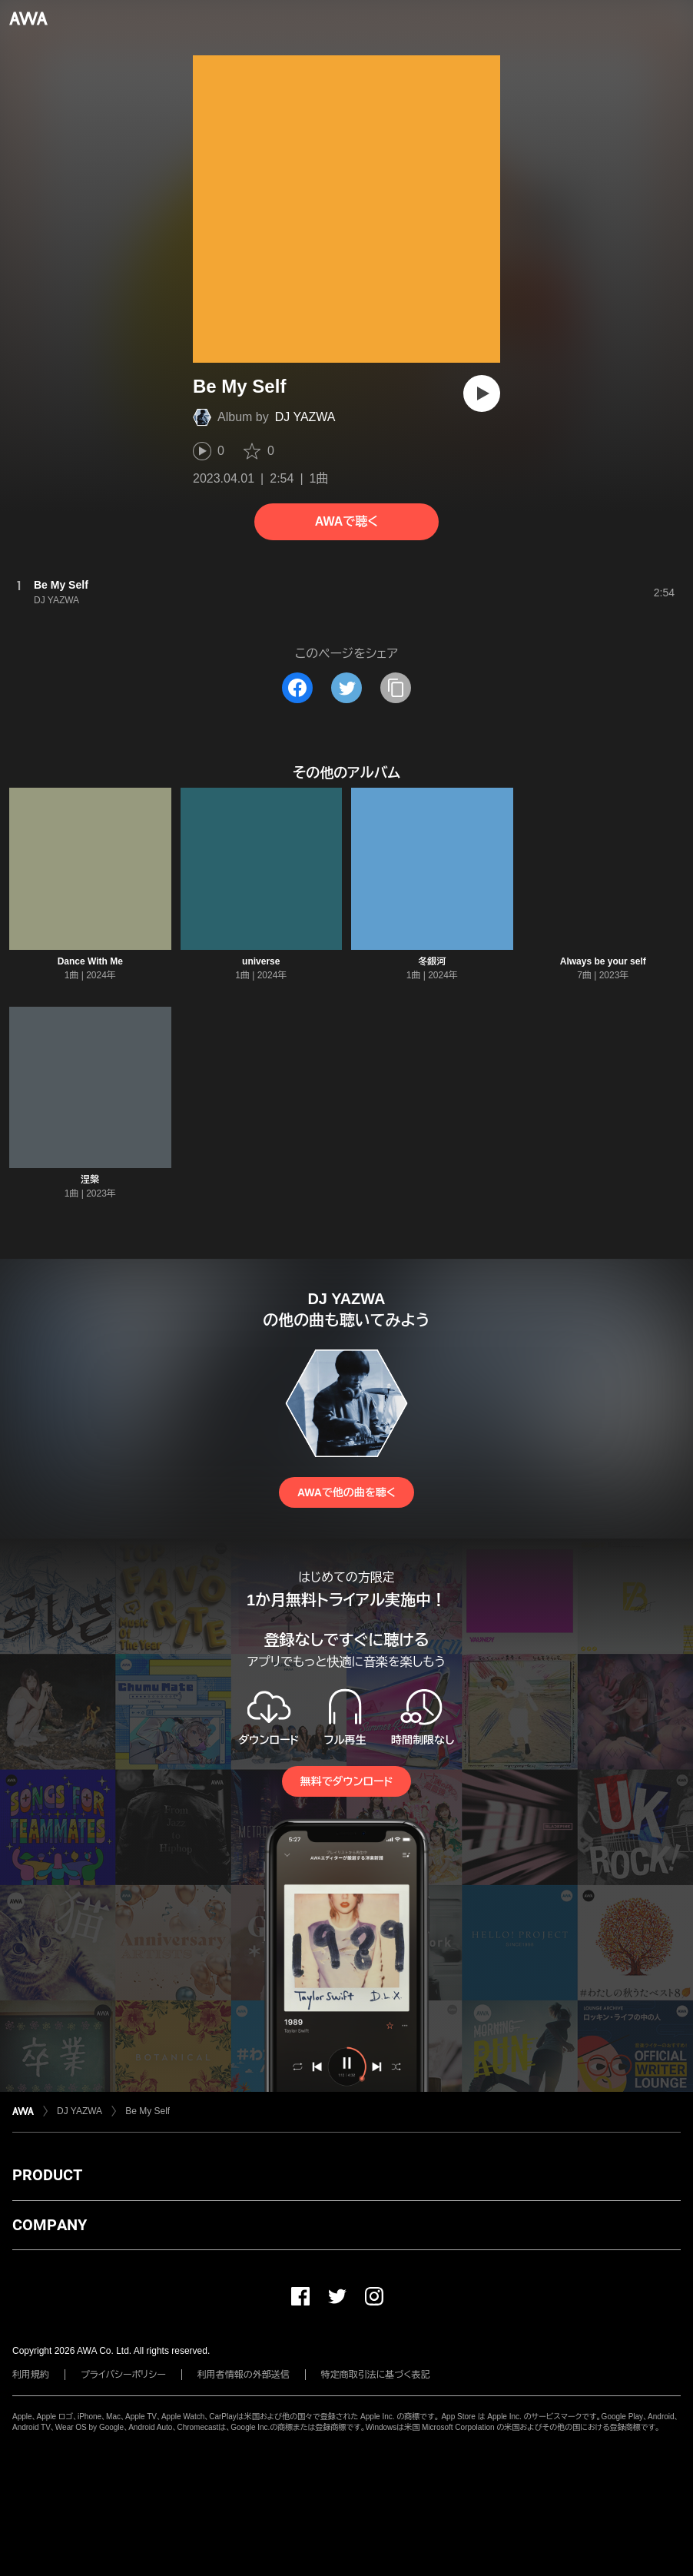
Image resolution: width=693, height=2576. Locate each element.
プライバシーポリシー (123, 2374)
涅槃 (90, 1179)
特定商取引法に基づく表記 (375, 2374)
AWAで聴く (346, 521)
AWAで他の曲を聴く (346, 1492)
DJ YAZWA (305, 416)
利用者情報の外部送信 (243, 2374)
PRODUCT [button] (47, 2175)
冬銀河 (432, 961)
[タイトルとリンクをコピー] (395, 687)
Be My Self (147, 2111)
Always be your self (603, 961)
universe (261, 961)
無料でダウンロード (346, 1781)
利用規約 (30, 2374)
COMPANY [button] (49, 2225)
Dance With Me (90, 961)
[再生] (481, 393)
